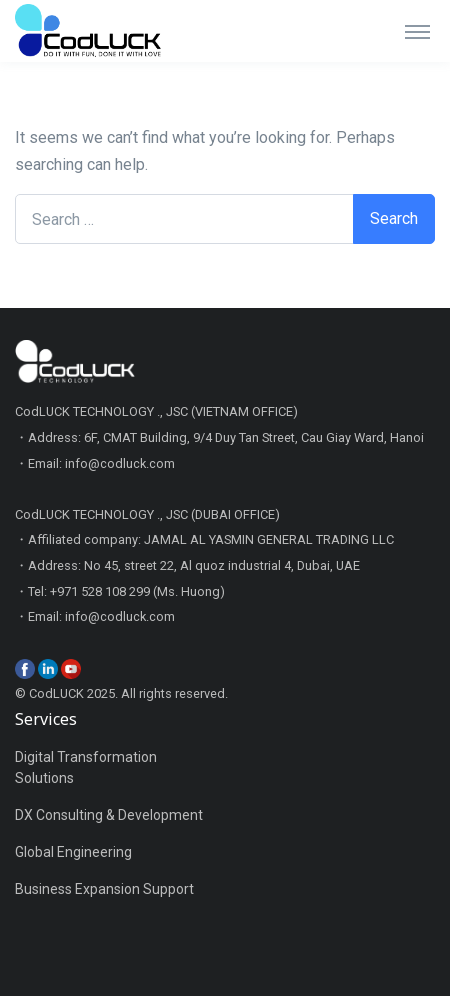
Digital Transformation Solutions (86, 767)
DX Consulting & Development (109, 815)
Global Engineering (73, 852)
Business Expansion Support (104, 889)
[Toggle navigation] (417, 31)
